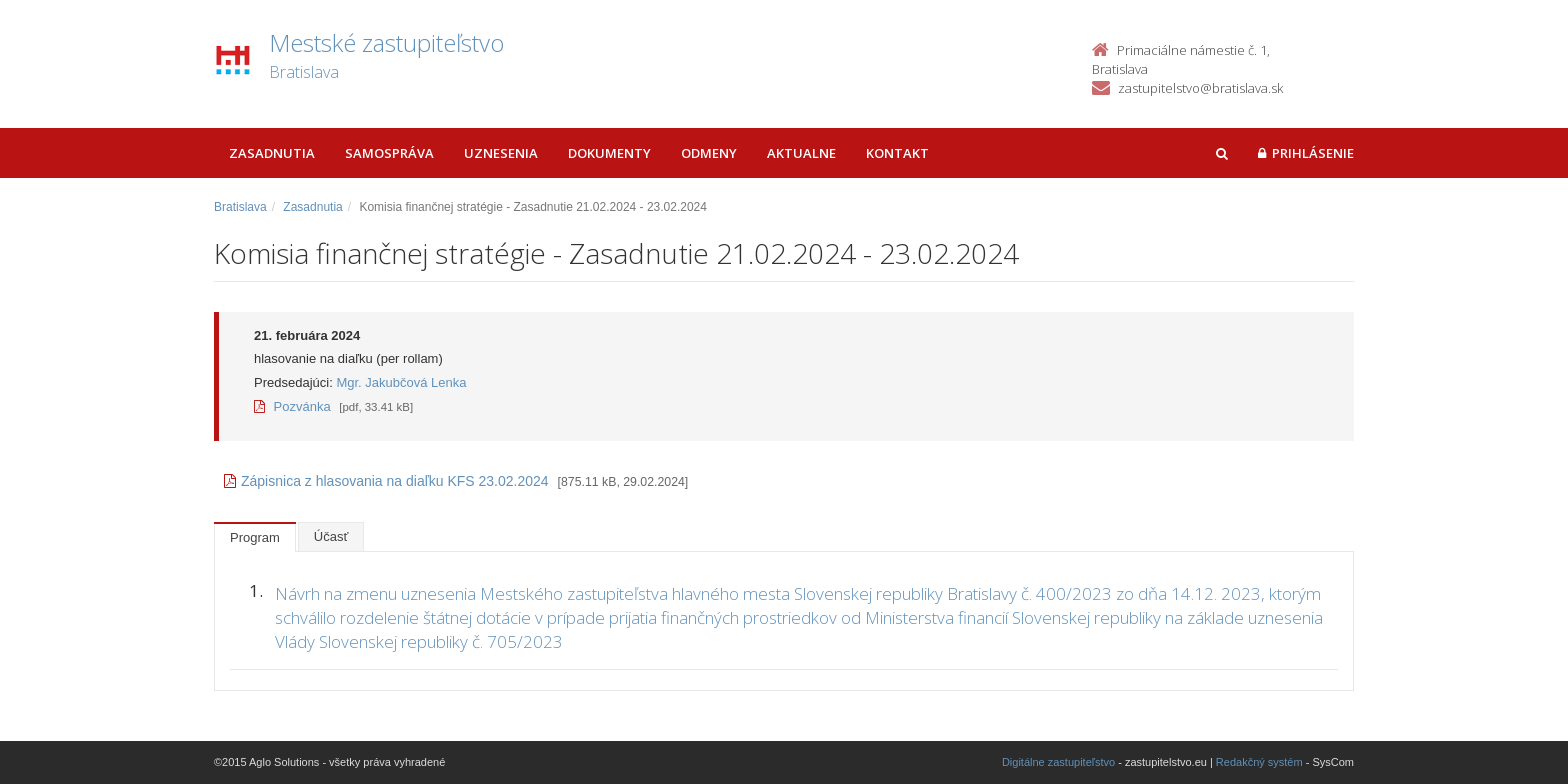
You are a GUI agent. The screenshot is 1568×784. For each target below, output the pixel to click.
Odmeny (709, 153)
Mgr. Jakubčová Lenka (401, 382)
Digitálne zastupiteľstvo (1058, 762)
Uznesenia (501, 153)
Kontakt (897, 153)
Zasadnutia (272, 153)
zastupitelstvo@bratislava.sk (1200, 88)
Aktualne (801, 153)
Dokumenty (609, 153)
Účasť (331, 536)
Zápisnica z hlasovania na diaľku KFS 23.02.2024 (386, 481)
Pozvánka (292, 406)
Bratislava (240, 207)
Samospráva (389, 153)
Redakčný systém (1259, 762)
